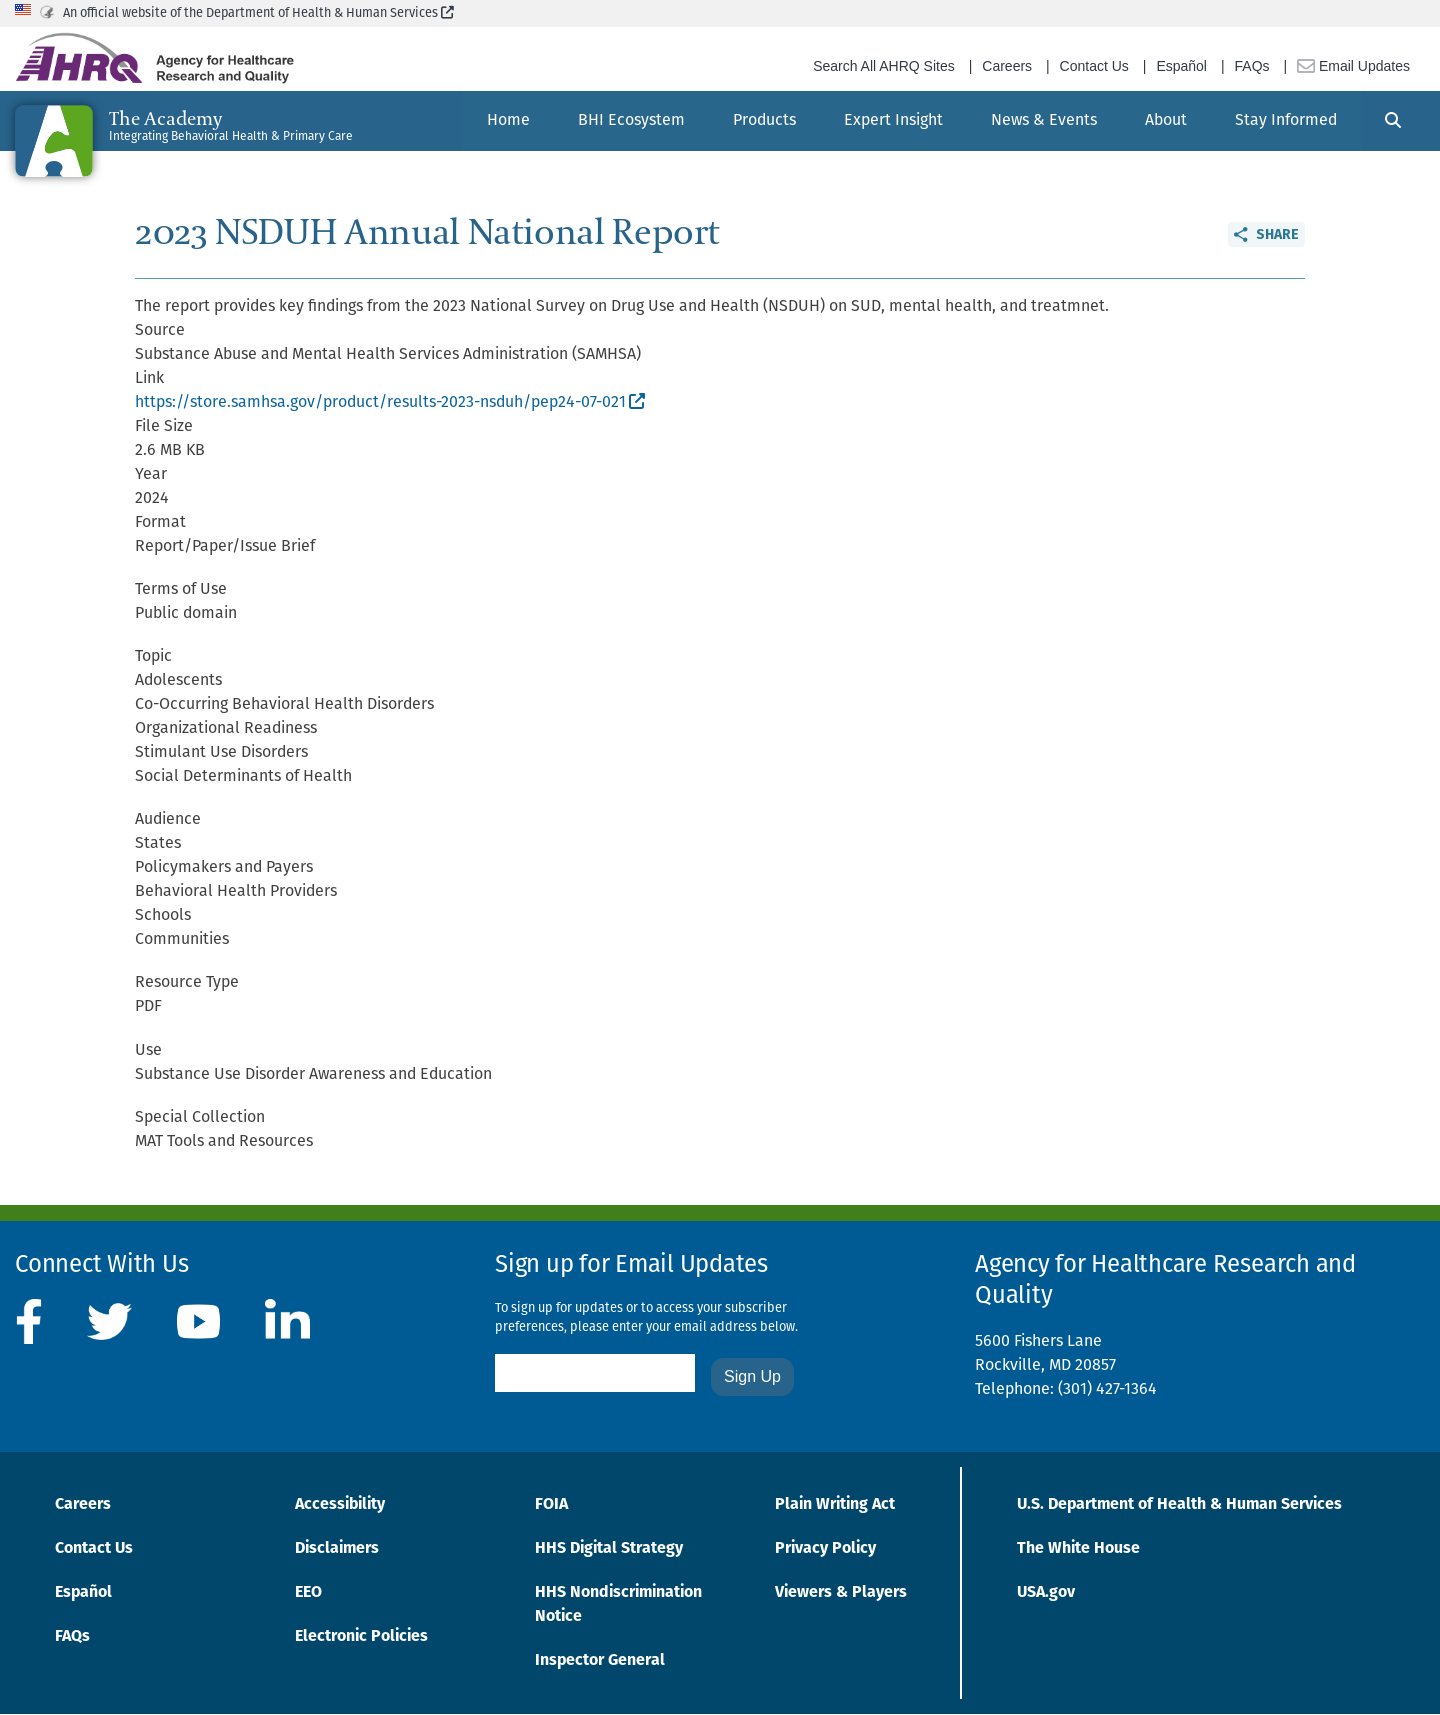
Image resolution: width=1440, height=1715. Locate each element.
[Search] (1393, 121)
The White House (1078, 1549)
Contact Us (1094, 66)
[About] (1166, 121)
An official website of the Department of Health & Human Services (258, 13)
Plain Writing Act (835, 1505)
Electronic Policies (361, 1637)
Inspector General (600, 1661)
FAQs (1252, 66)
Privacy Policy (825, 1549)
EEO (308, 1593)
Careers (1007, 66)
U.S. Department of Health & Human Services (1179, 1505)
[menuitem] (508, 121)
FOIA (551, 1505)
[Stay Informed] (1286, 121)
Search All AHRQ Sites (884, 66)
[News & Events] (1044, 121)
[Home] (508, 121)
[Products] (764, 121)
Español (1181, 66)
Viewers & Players (841, 1593)
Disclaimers (337, 1549)
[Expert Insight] (893, 121)
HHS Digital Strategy (609, 1549)
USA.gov (1046, 1593)
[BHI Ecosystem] (631, 121)
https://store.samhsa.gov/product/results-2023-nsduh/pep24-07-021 (390, 403)
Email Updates (1353, 66)
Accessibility (340, 1505)
